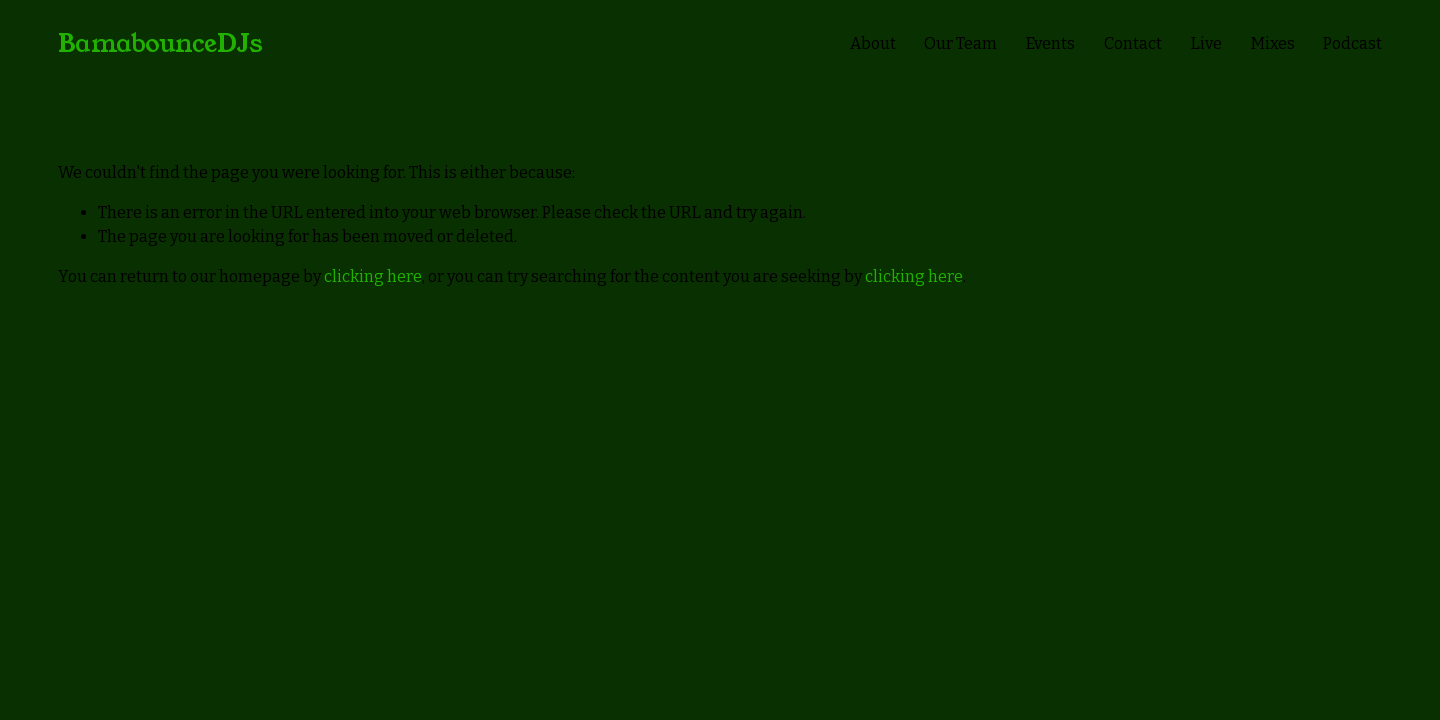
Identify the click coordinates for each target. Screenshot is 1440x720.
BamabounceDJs (160, 43)
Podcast (1352, 43)
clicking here (373, 276)
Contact (1133, 43)
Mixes (1273, 43)
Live (1206, 43)
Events (1050, 43)
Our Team (960, 43)
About (873, 43)
